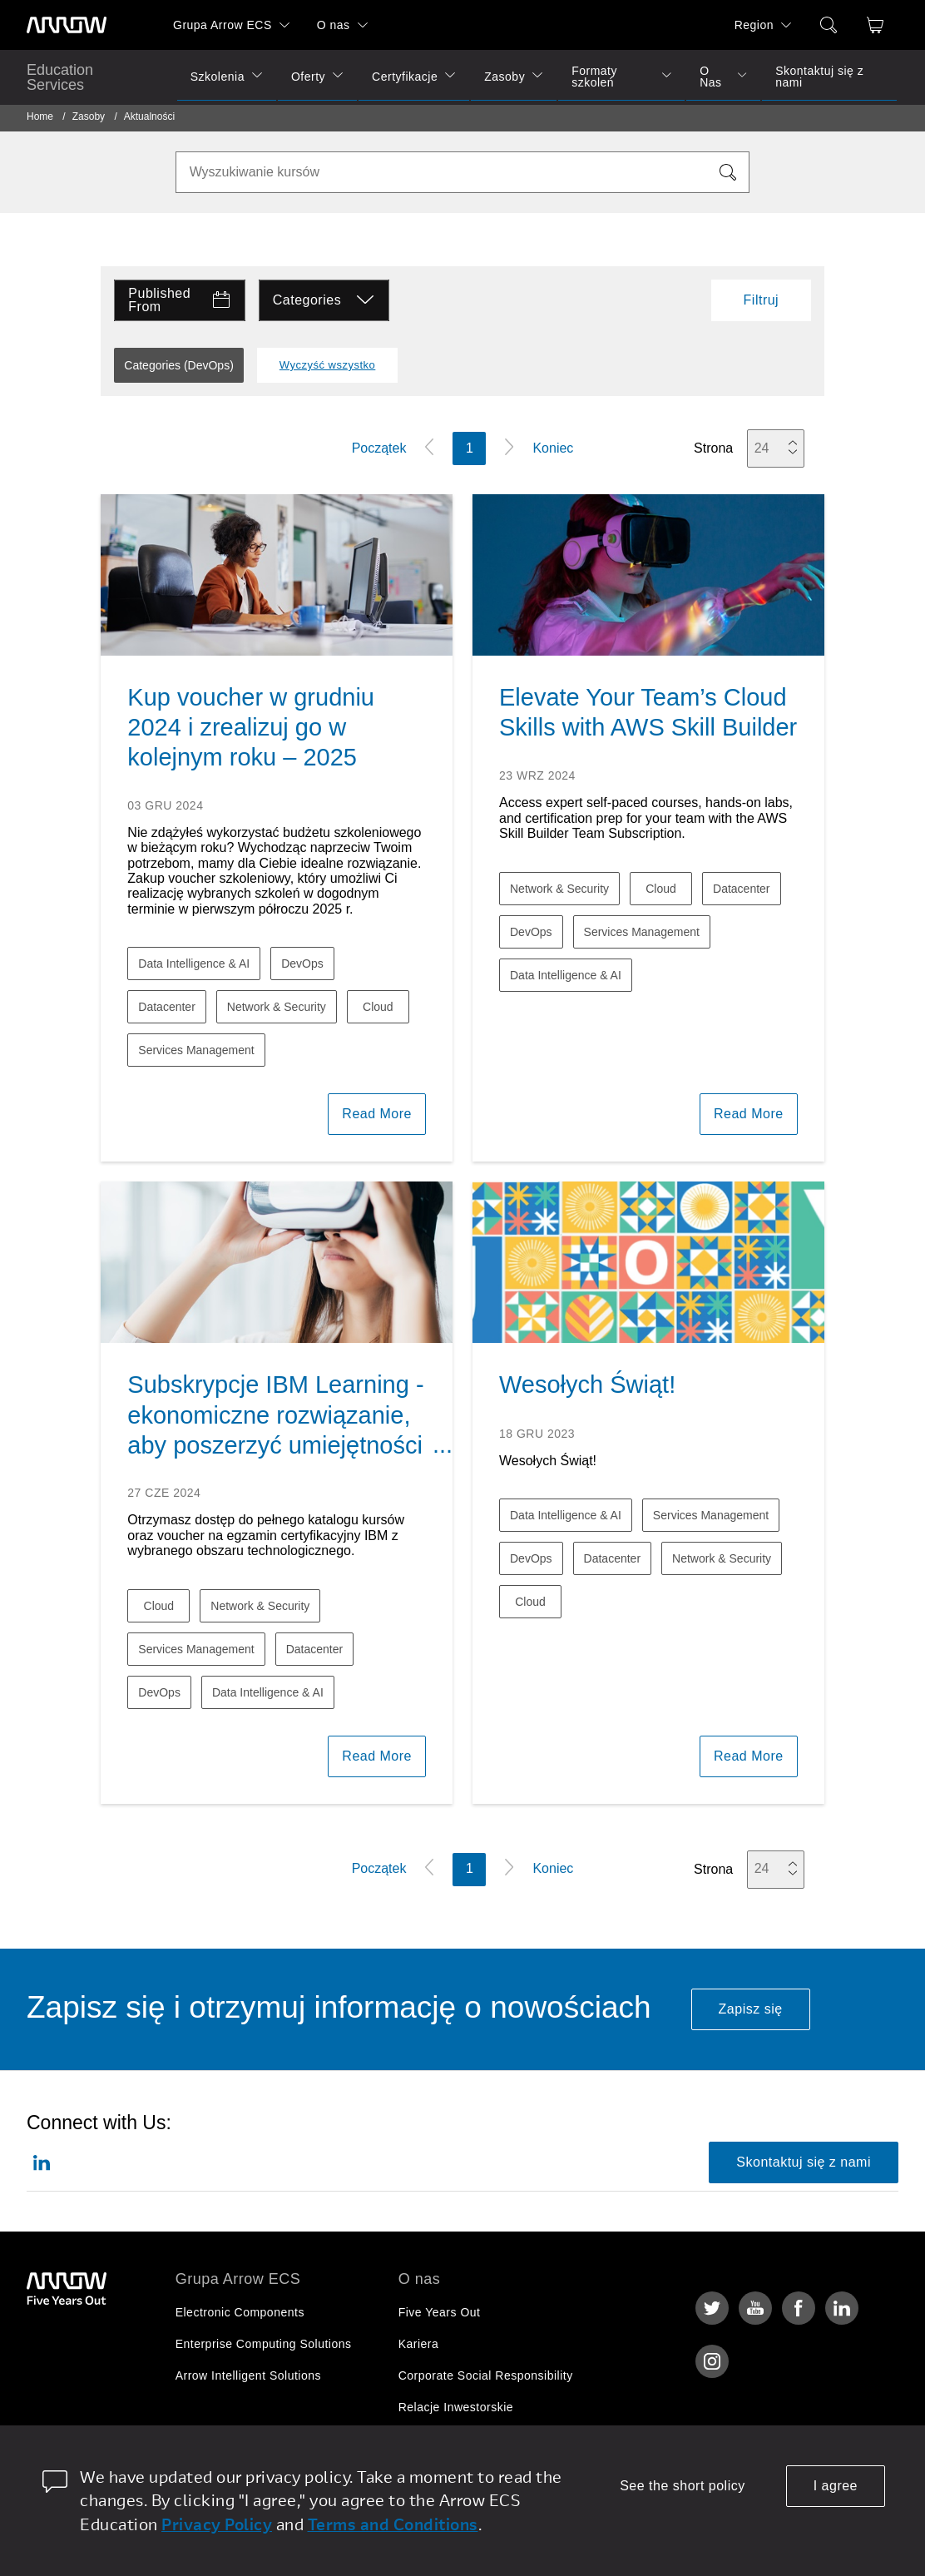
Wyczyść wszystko (327, 365)
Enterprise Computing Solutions (264, 2344)
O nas (333, 25)
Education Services (60, 77)
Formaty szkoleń (594, 76)
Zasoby (504, 76)
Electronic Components (240, 2312)
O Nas (710, 76)
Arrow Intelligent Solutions (248, 2375)
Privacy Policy (216, 2524)
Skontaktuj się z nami (819, 76)
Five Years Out (439, 2312)
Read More (377, 1114)
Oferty (308, 76)
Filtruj (761, 300)
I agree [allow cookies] (836, 2486)
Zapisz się (751, 2009)
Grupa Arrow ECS (222, 25)
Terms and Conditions (393, 2524)
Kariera (418, 2344)
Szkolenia (217, 76)
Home (40, 116)
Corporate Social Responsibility (485, 2375)
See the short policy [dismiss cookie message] (682, 2486)
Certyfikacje (405, 76)
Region (754, 25)
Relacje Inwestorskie (455, 2407)
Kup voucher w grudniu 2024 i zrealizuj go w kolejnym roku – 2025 (250, 727)
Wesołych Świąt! (587, 1384)
